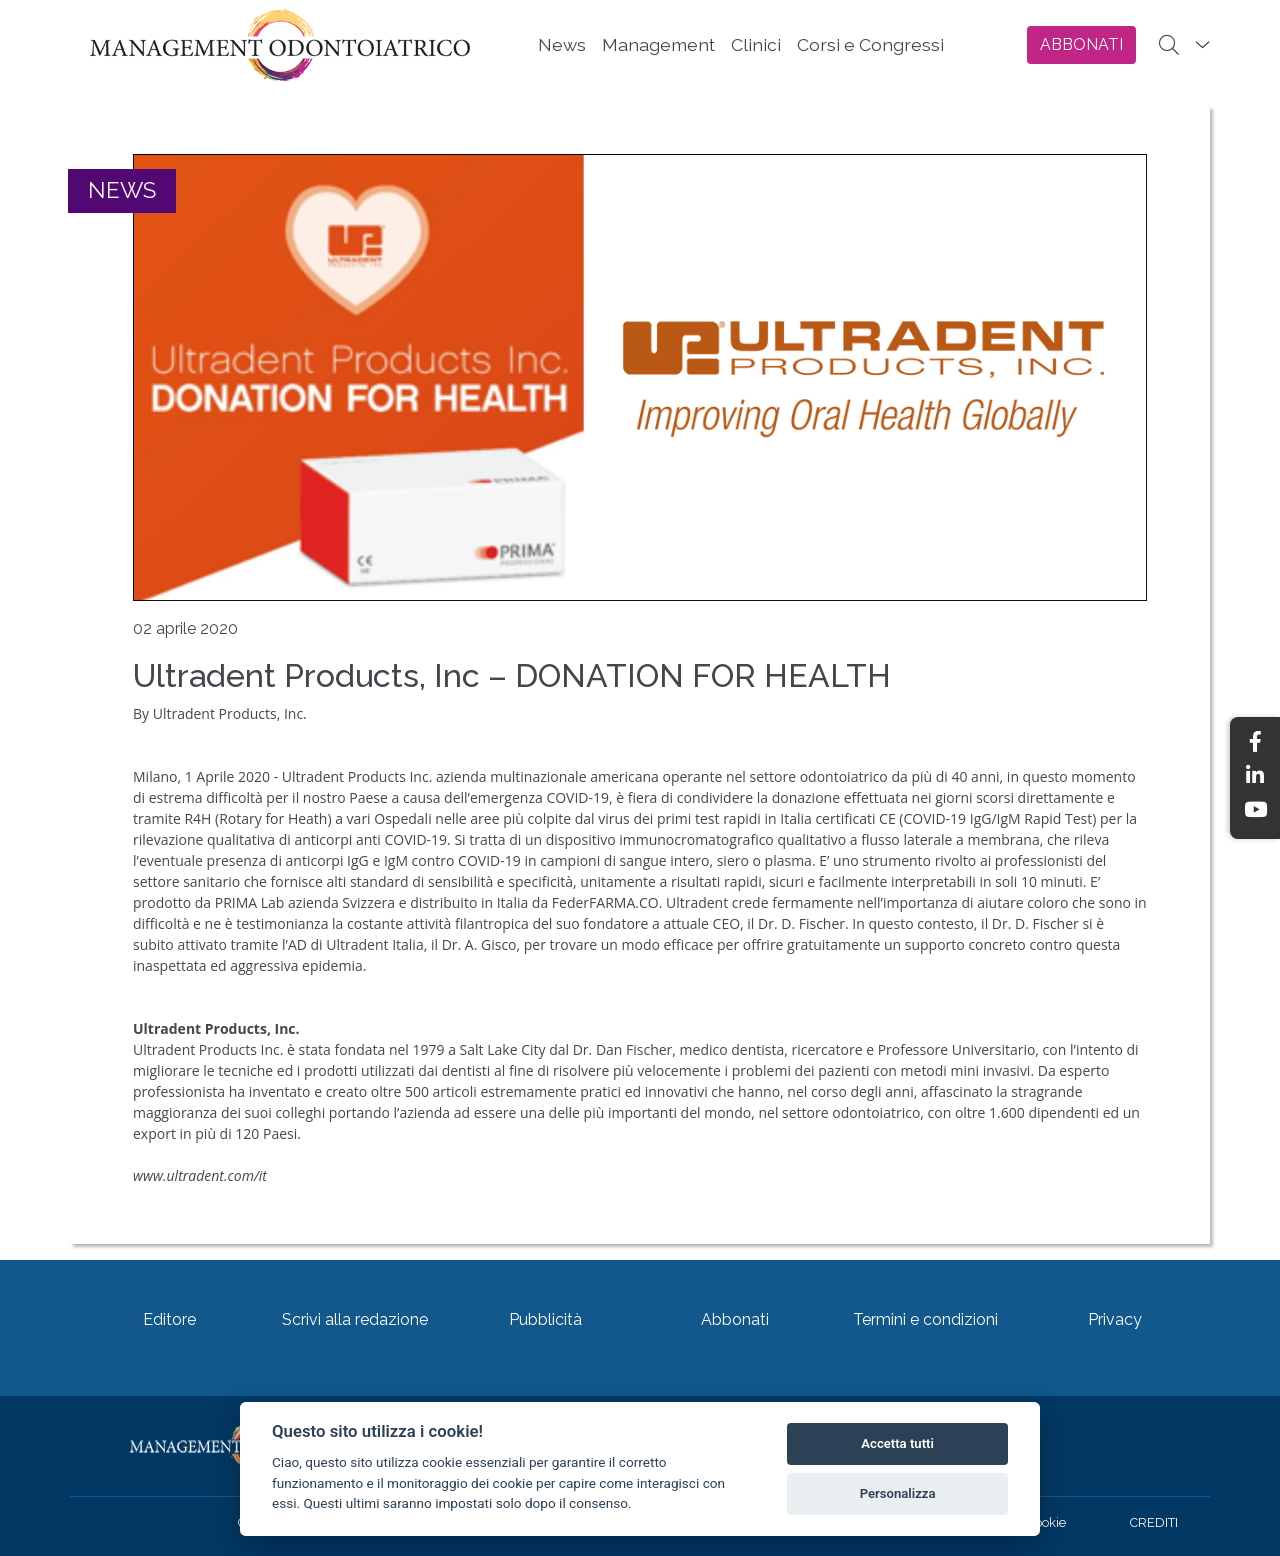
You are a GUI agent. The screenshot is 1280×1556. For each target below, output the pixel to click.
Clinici (756, 44)
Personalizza (898, 1493)
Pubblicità (545, 1319)
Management (658, 44)
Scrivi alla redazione (355, 1319)
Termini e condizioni (925, 1319)
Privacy (1115, 1319)
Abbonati (735, 1319)
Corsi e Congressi (870, 44)
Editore (169, 1319)
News (562, 44)
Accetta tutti (897, 1443)
